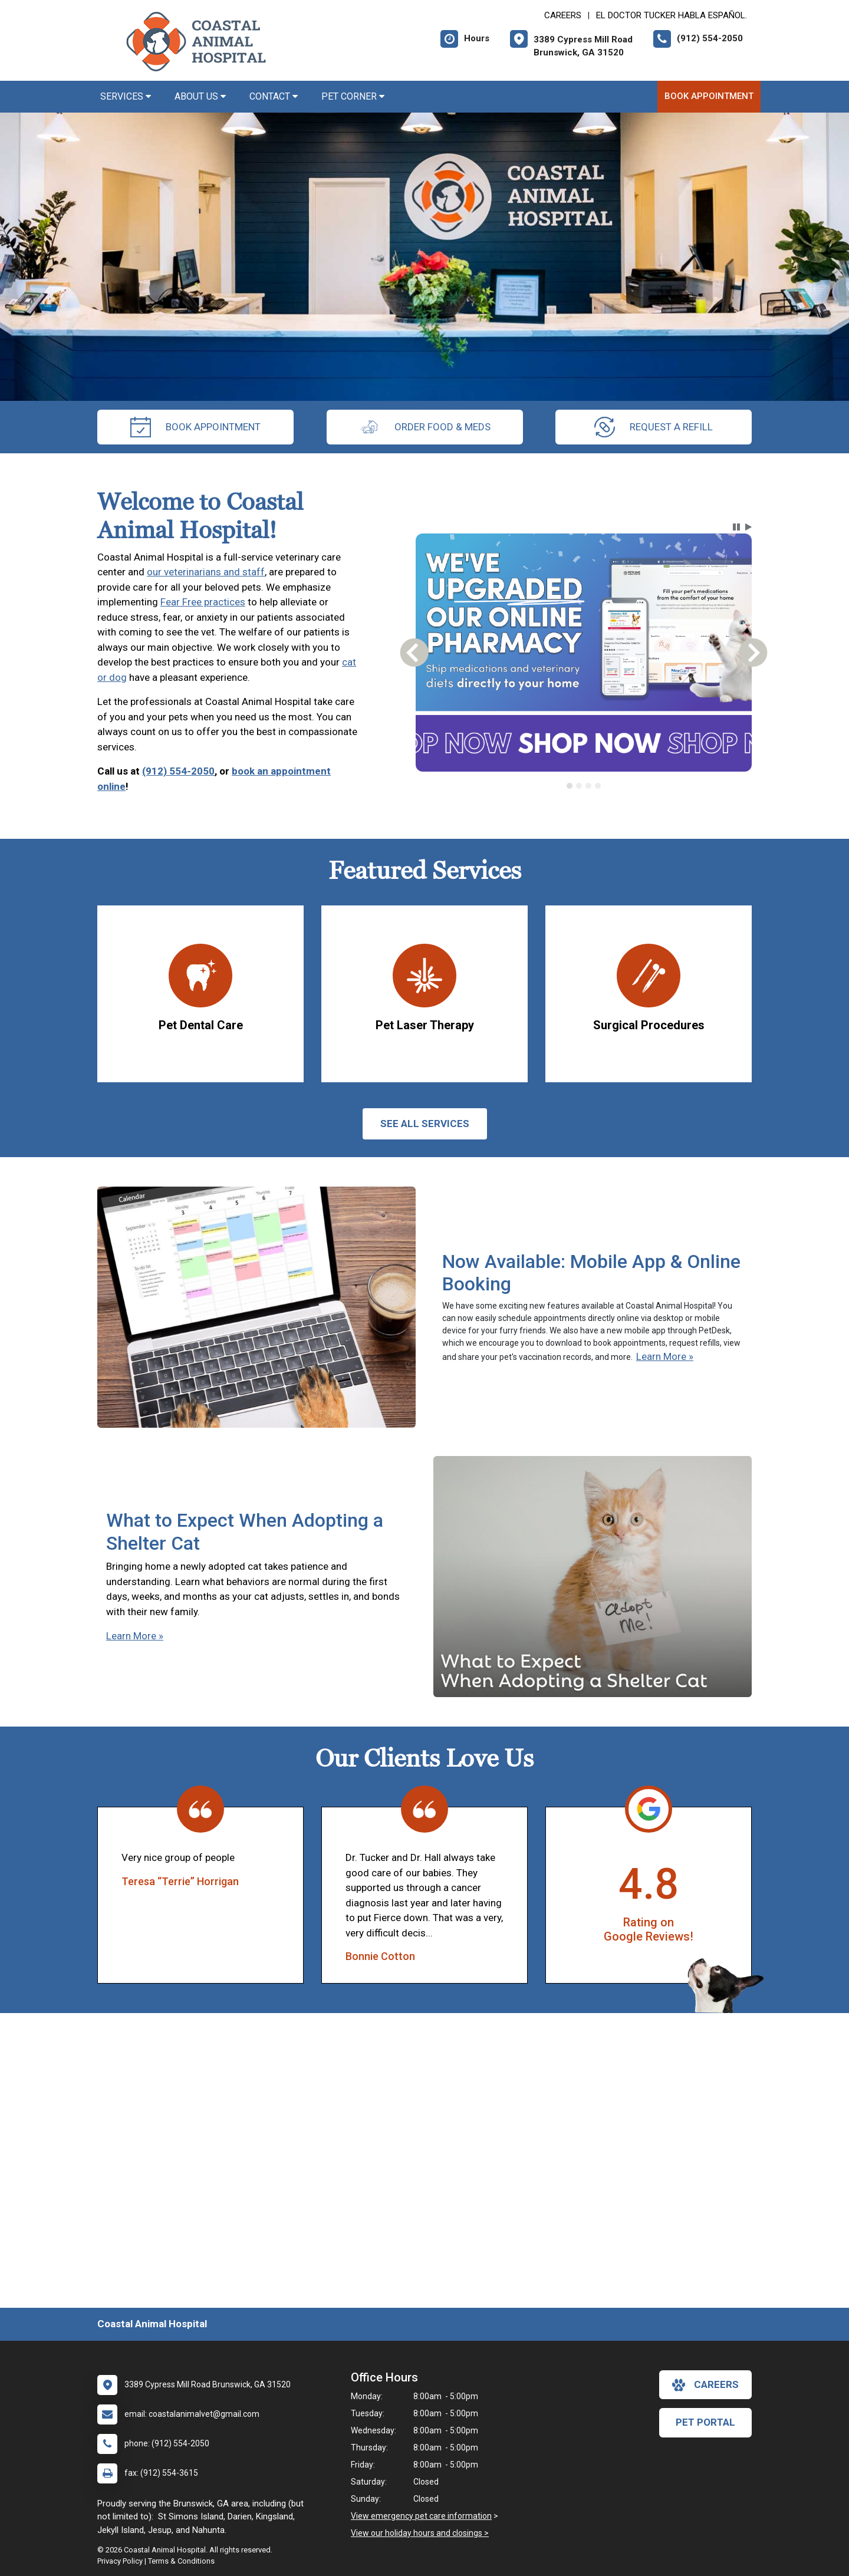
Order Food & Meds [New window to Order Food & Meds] (425, 427)
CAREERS (562, 15)
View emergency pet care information (421, 2516)
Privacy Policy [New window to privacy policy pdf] (120, 2561)
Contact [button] (273, 96)
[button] (736, 527)
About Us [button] (200, 96)
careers (705, 2385)
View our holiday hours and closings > (420, 2533)
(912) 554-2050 (178, 771)
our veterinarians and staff (206, 572)
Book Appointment (708, 96)
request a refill (653, 427)
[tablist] (584, 786)
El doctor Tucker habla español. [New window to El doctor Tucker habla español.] (671, 15)
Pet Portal (705, 2422)
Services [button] (125, 96)
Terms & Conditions (181, 2561)
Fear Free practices (202, 602)
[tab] (569, 786)
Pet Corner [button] (352, 96)
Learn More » (664, 1356)
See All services (424, 1123)
